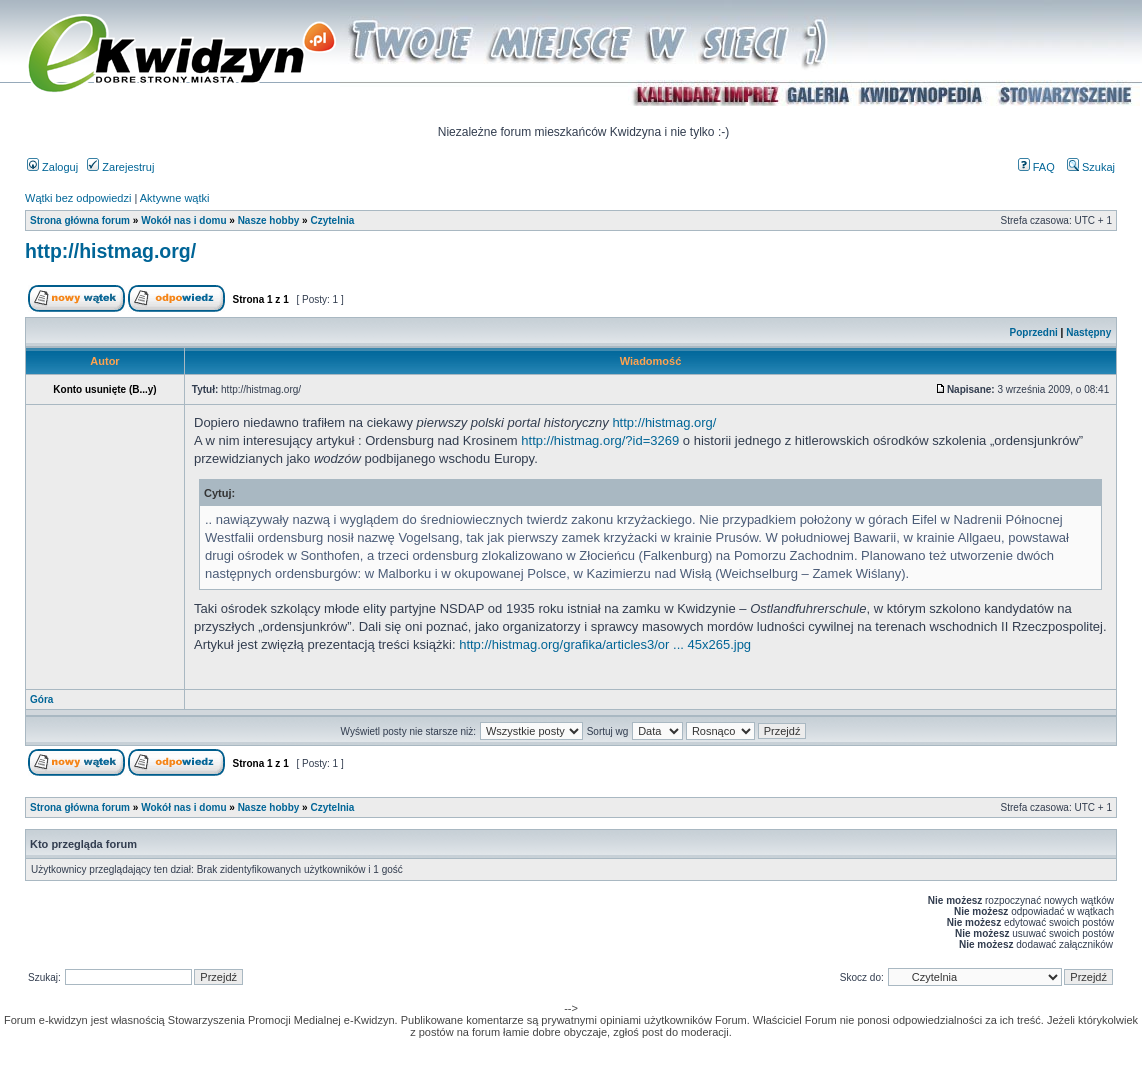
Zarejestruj (120, 167)
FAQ (1036, 167)
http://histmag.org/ (110, 251)
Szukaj (1091, 167)
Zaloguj (52, 167)
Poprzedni (1034, 332)
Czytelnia (332, 220)
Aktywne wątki (175, 198)
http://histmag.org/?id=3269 (600, 440)
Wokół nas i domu (183, 220)
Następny (1088, 332)
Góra (41, 699)
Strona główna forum (80, 220)
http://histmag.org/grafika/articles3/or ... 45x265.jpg (605, 644)
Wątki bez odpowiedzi (78, 198)
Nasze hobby (269, 220)
